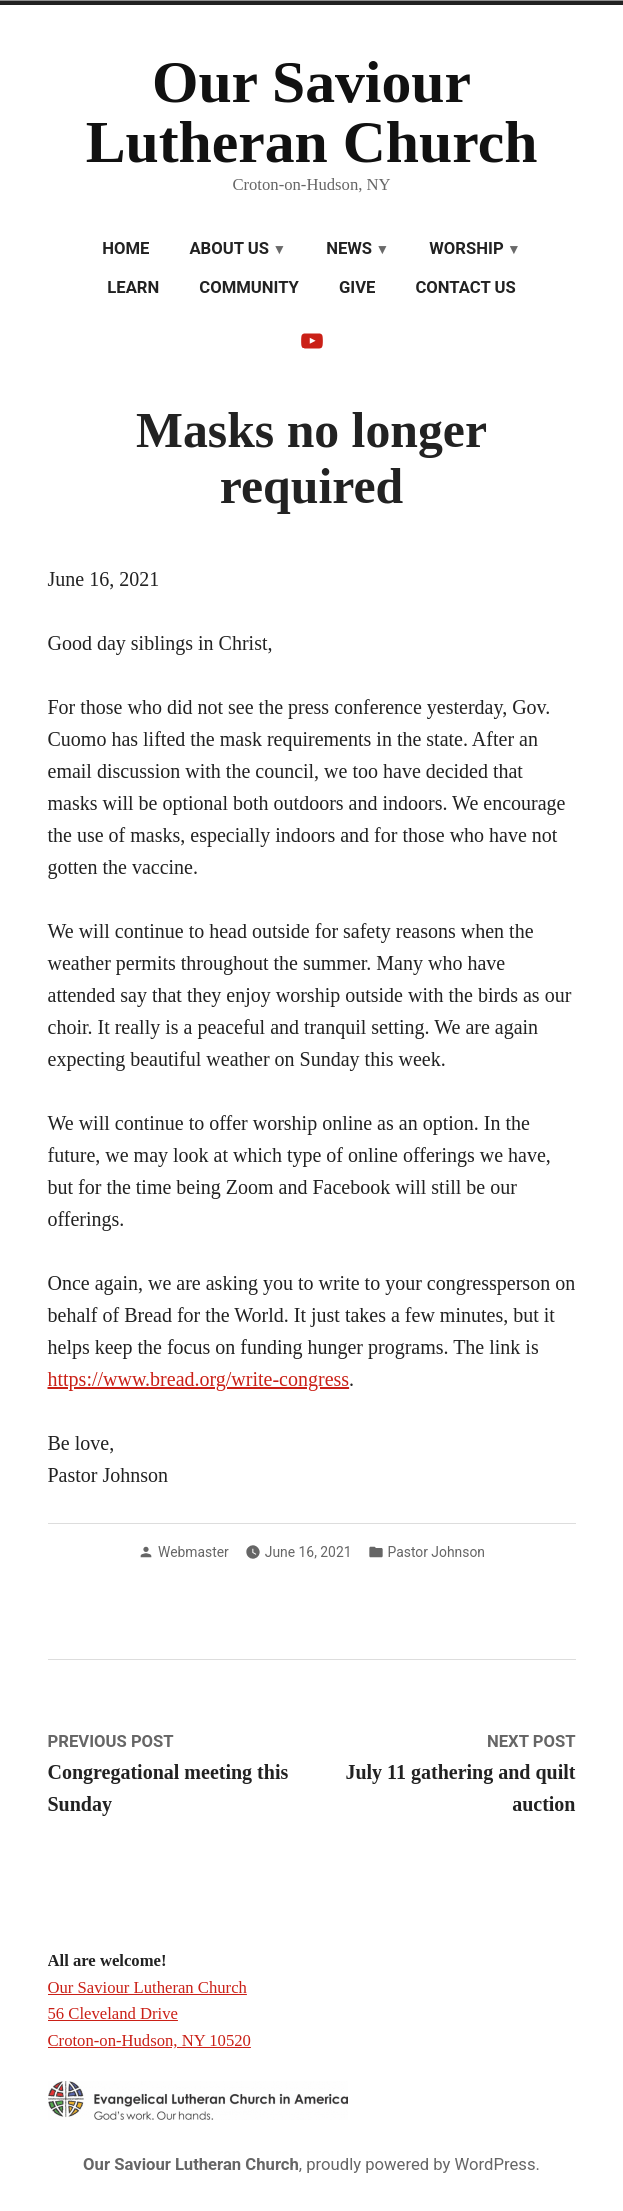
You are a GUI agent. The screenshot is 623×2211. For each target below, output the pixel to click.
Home (125, 248)
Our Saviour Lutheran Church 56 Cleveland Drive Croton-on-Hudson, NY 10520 (149, 2014)
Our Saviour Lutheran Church (312, 112)
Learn (133, 287)
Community (249, 287)
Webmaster (193, 1552)
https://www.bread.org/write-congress (199, 1379)
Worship (466, 248)
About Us (229, 248)
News (349, 248)
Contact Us (465, 287)
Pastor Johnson (436, 1552)
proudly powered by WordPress (420, 2164)
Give (357, 287)
